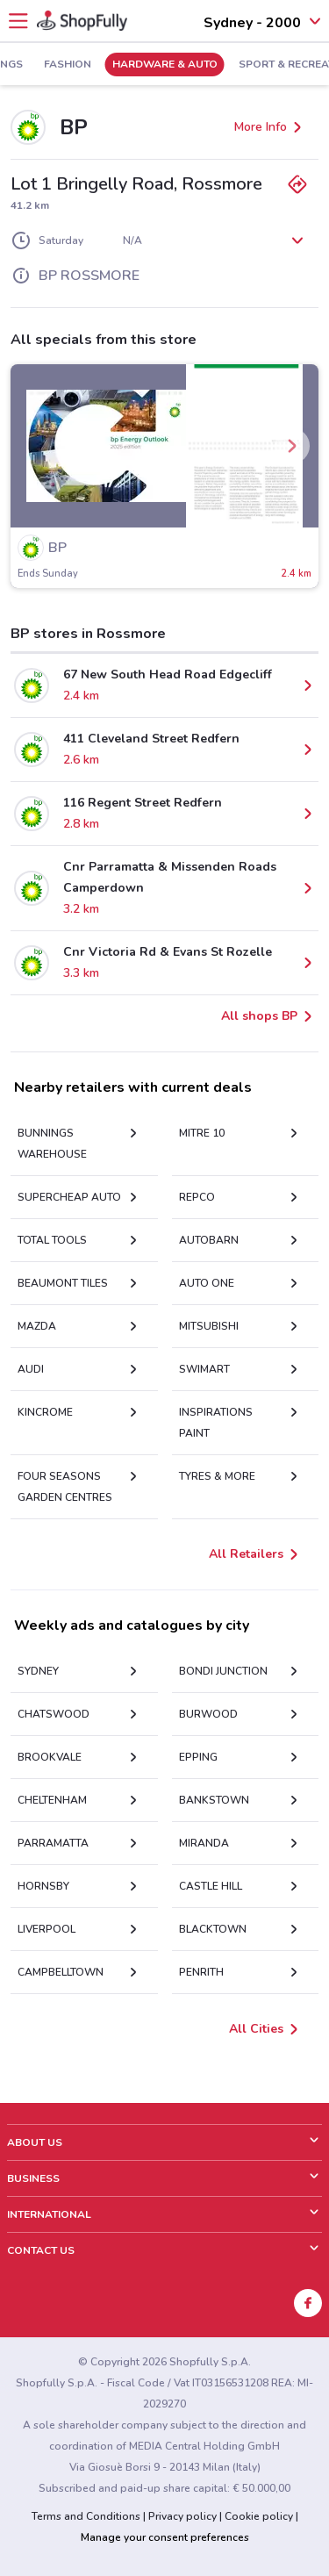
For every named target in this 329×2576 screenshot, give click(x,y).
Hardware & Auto (165, 65)
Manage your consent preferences (165, 2537)
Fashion (67, 65)
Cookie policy (259, 2516)
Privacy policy (182, 2516)
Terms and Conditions (86, 2516)
